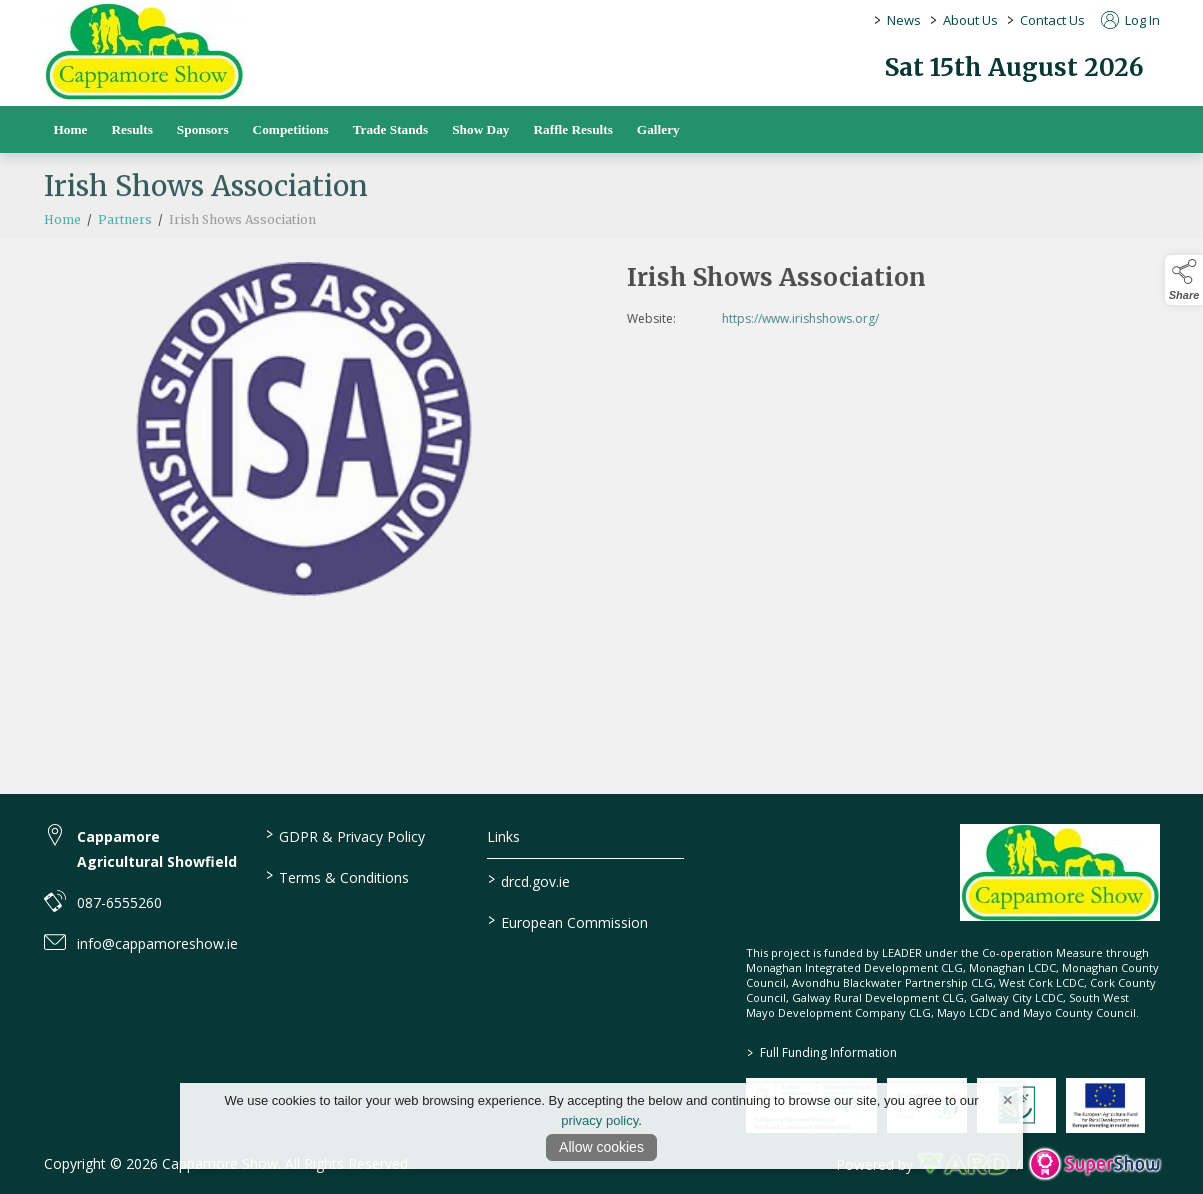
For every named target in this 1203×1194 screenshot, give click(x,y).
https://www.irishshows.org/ (843, 318)
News (904, 20)
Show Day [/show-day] (480, 129)
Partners (125, 241)
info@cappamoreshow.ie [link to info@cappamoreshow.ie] (157, 943)
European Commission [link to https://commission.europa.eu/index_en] (568, 921)
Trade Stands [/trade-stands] (391, 129)
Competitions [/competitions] (291, 129)
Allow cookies (601, 1147)
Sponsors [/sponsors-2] (203, 129)
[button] (1184, 280)
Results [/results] (131, 129)
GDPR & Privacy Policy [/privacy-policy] (345, 835)
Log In (1130, 20)
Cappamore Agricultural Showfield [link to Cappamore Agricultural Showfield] (157, 849)
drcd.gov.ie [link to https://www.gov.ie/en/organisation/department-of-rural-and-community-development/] (529, 880)
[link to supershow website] (1094, 1164)
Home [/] (71, 129)
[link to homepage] (144, 51)
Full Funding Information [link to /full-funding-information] (822, 1052)
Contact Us (1052, 20)
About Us (970, 20)
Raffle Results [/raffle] (572, 129)
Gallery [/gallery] (658, 129)
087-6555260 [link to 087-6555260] (119, 902)
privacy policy (599, 1120)
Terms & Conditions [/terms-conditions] (337, 876)
